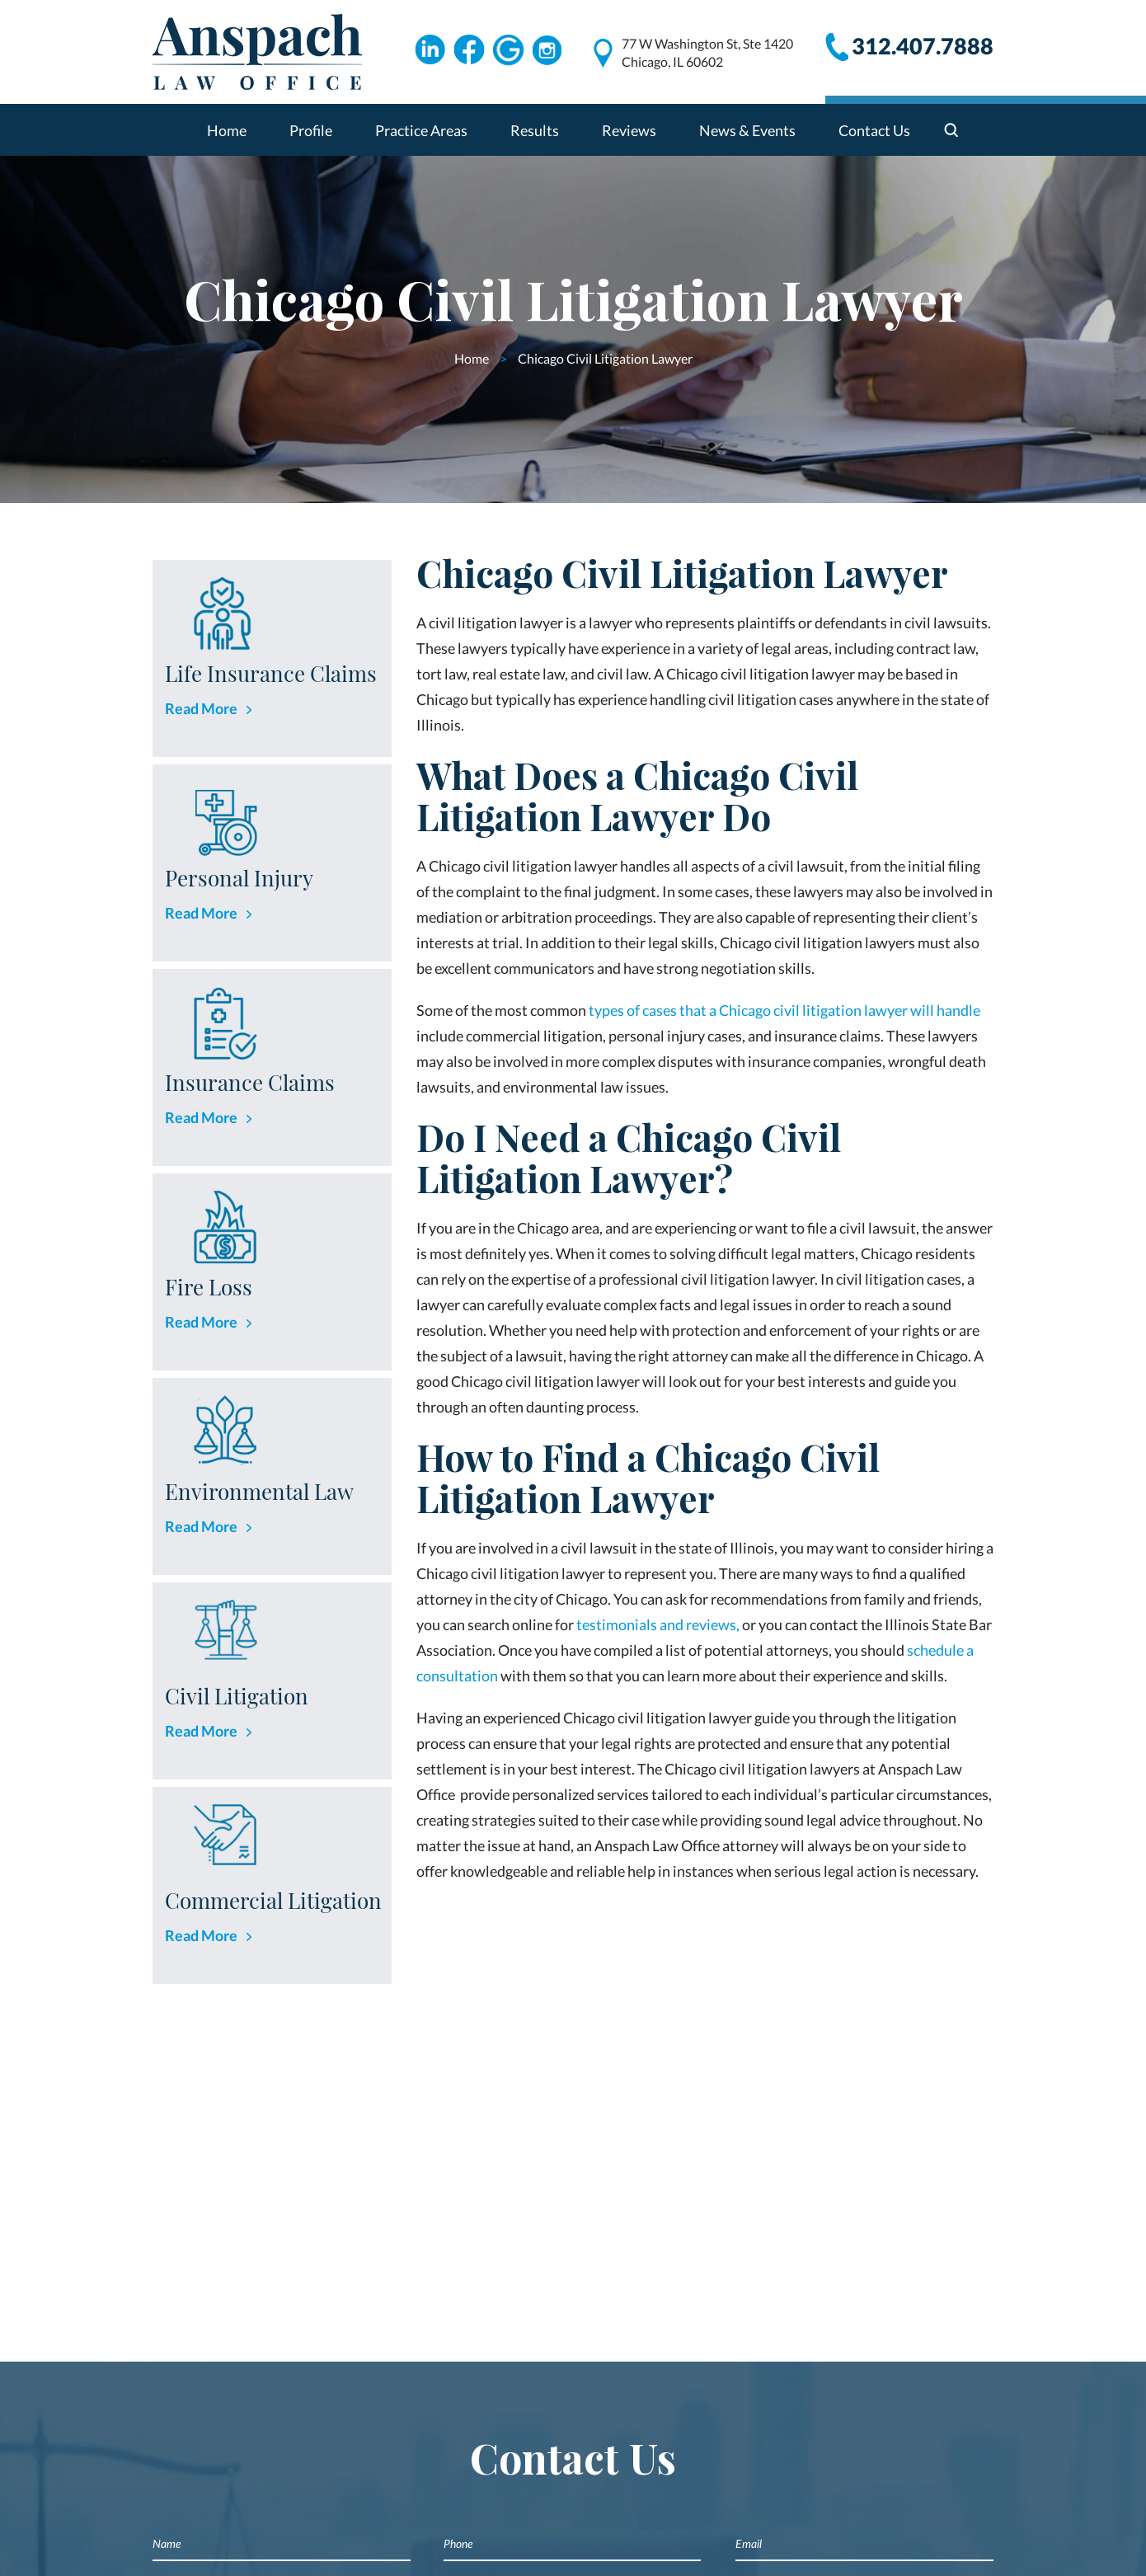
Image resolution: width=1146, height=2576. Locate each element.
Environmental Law (259, 1491)
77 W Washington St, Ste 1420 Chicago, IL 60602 (707, 52)
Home (227, 130)
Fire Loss (208, 1286)
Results (534, 130)
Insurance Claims (250, 1082)
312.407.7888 (922, 45)
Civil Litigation (236, 1695)
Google (508, 50)
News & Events (747, 130)
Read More (201, 708)
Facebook (469, 50)
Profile (310, 130)
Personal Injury (239, 877)
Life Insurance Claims (271, 673)
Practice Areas (421, 130)
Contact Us (874, 130)
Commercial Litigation (273, 1900)
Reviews (629, 130)
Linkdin (429, 50)
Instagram (548, 50)
